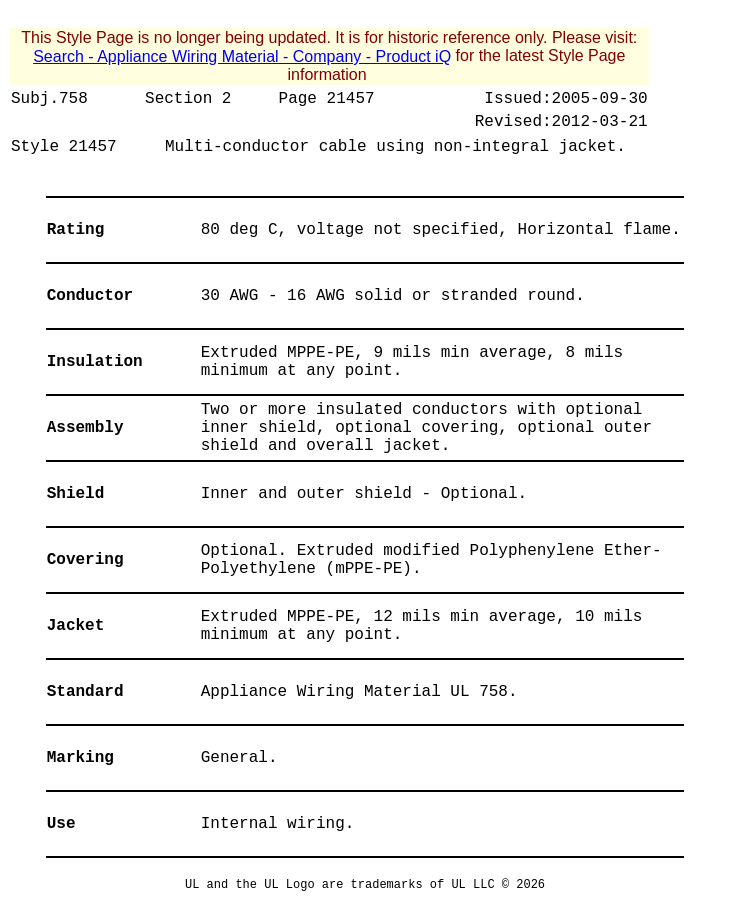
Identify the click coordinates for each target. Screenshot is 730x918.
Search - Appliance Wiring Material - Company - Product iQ (242, 56)
